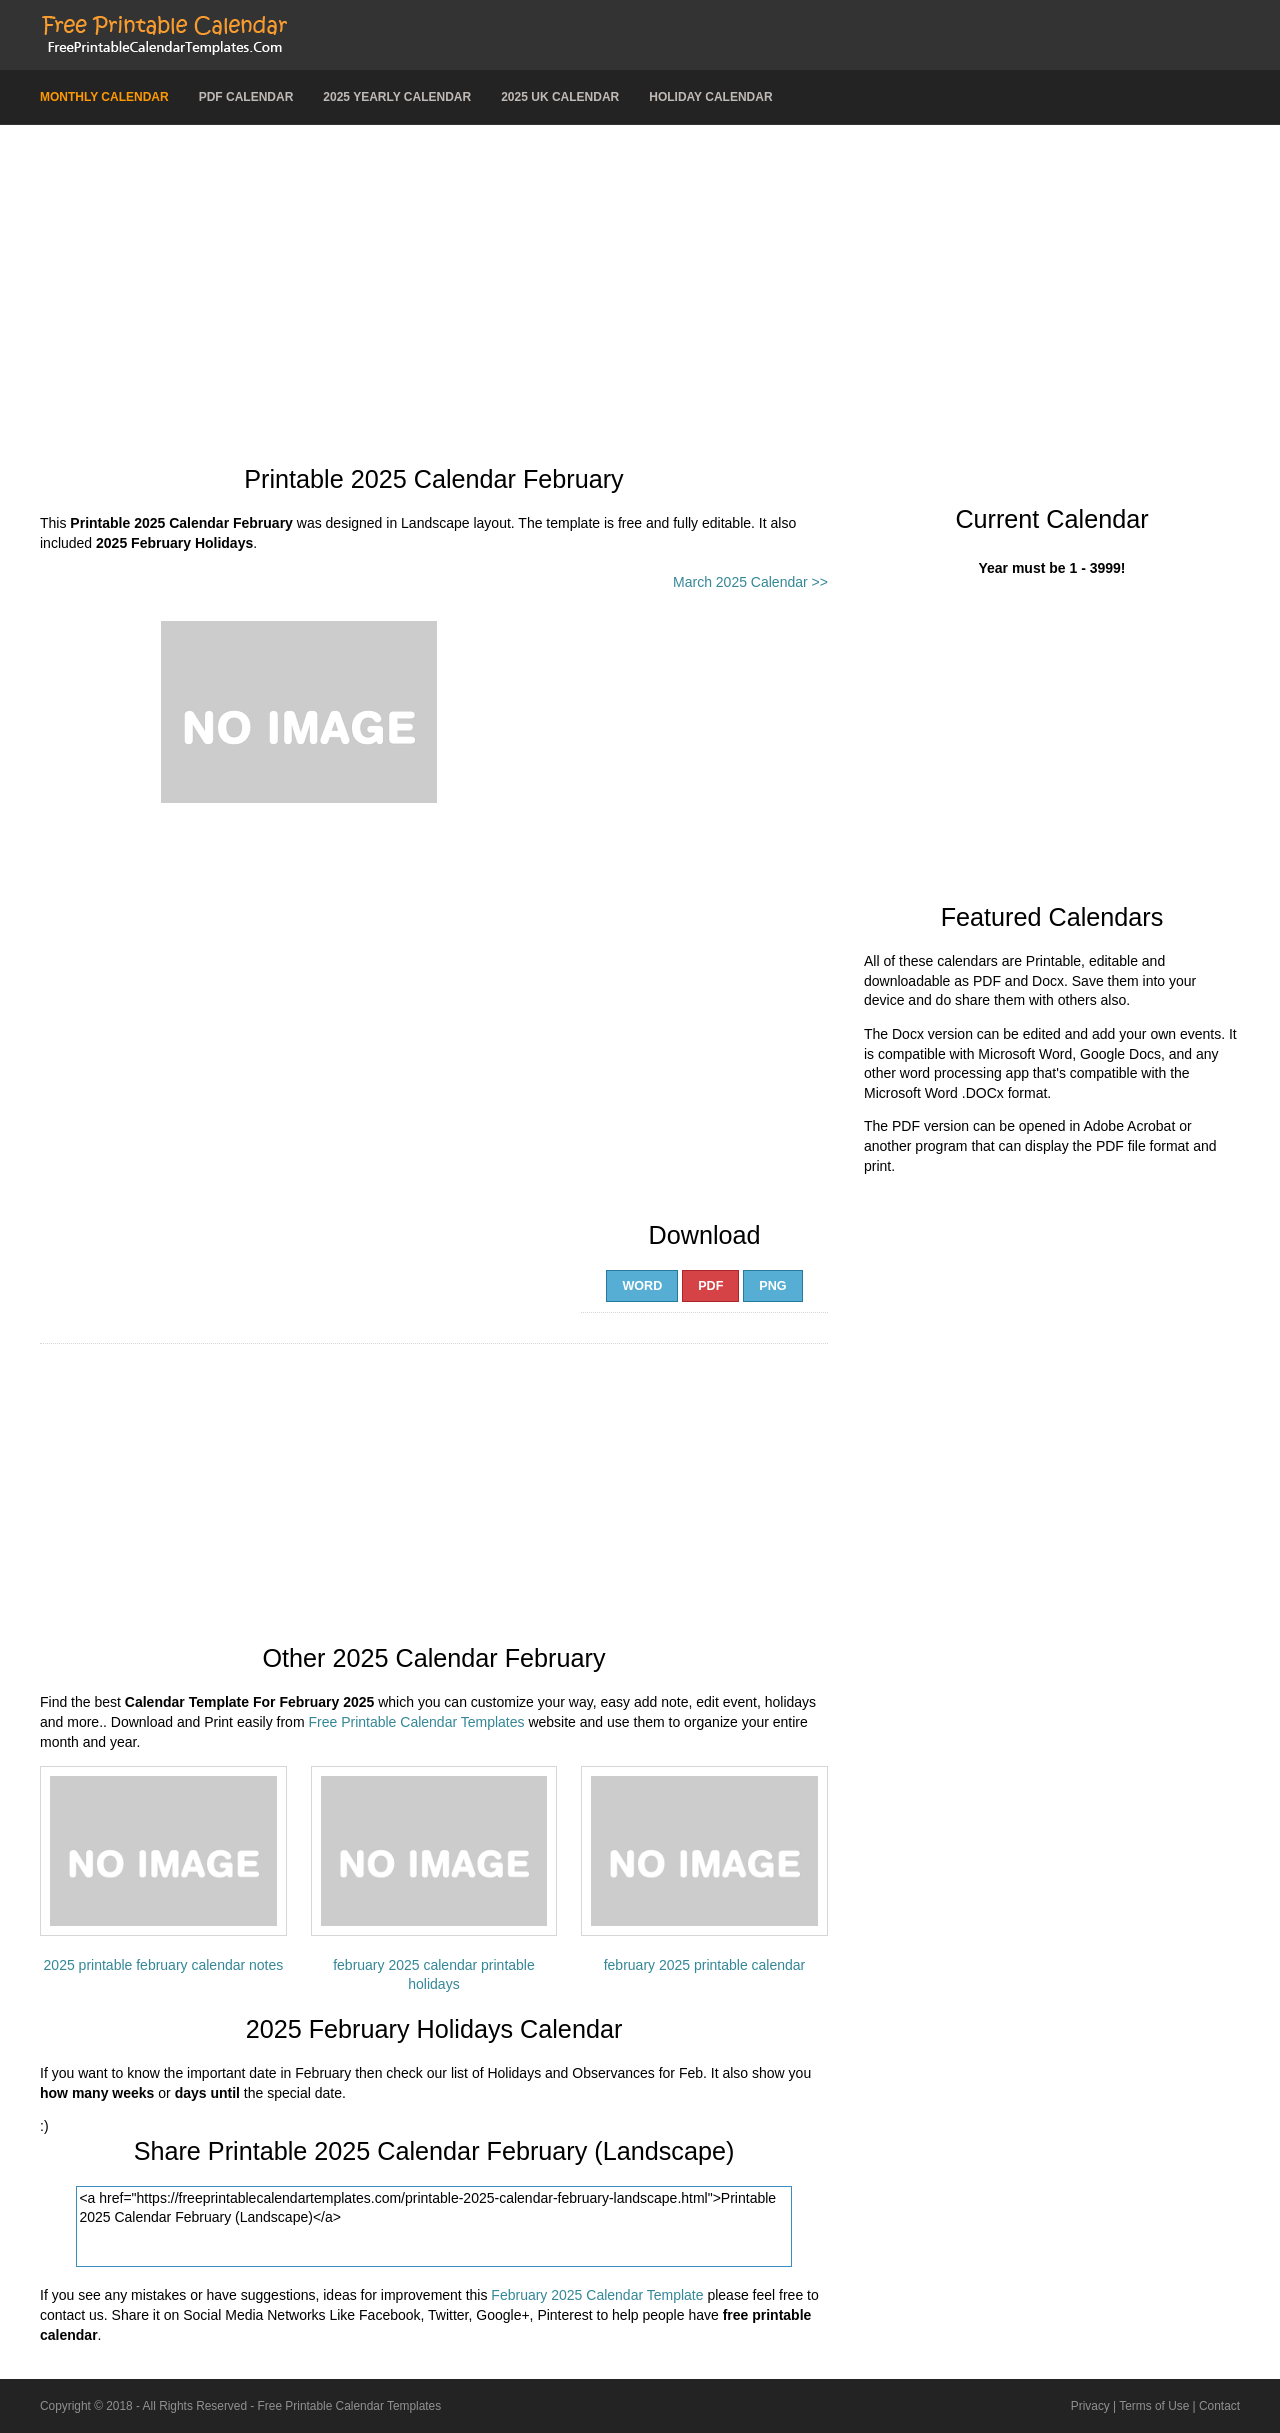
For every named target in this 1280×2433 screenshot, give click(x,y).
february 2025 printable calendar (705, 1965)
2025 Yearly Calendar (397, 97)
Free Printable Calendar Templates (416, 1722)
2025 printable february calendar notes (164, 1965)
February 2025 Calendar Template (597, 2295)
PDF (710, 1286)
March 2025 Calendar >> (750, 582)
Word (642, 1286)
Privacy (1090, 2406)
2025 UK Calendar (560, 97)
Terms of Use (1154, 2406)
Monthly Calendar (104, 97)
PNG (772, 1286)
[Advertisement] (640, 285)
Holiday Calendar (710, 97)
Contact (1219, 2406)
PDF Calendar (246, 97)
